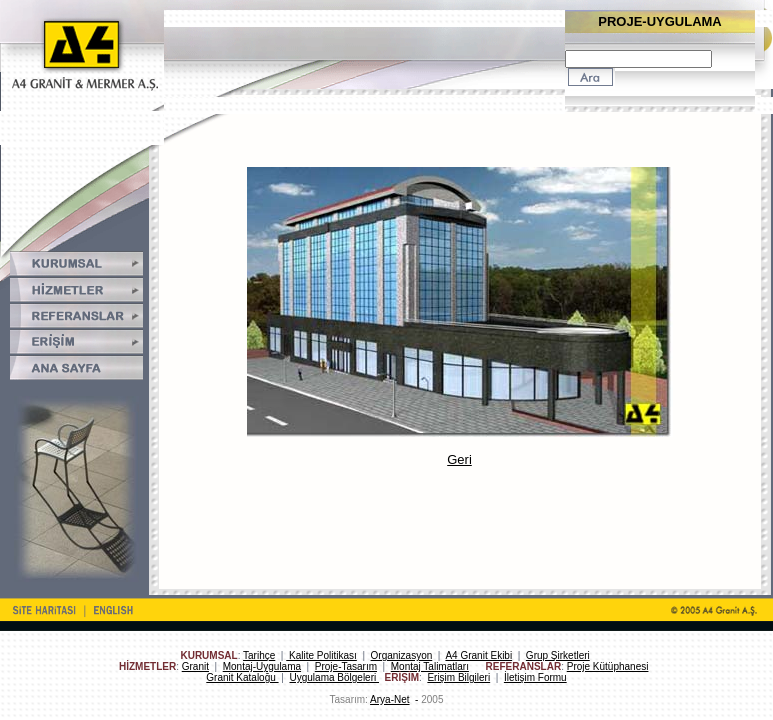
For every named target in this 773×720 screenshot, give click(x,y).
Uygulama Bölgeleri (335, 677)
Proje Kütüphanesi (608, 666)
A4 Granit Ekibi (478, 655)
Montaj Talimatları (430, 666)
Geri (459, 459)
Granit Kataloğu (242, 677)
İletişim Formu (535, 677)
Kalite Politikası (321, 655)
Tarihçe (259, 655)
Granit (195, 666)
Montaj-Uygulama (262, 666)
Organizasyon (402, 655)
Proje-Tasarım (346, 666)
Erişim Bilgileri (458, 677)
